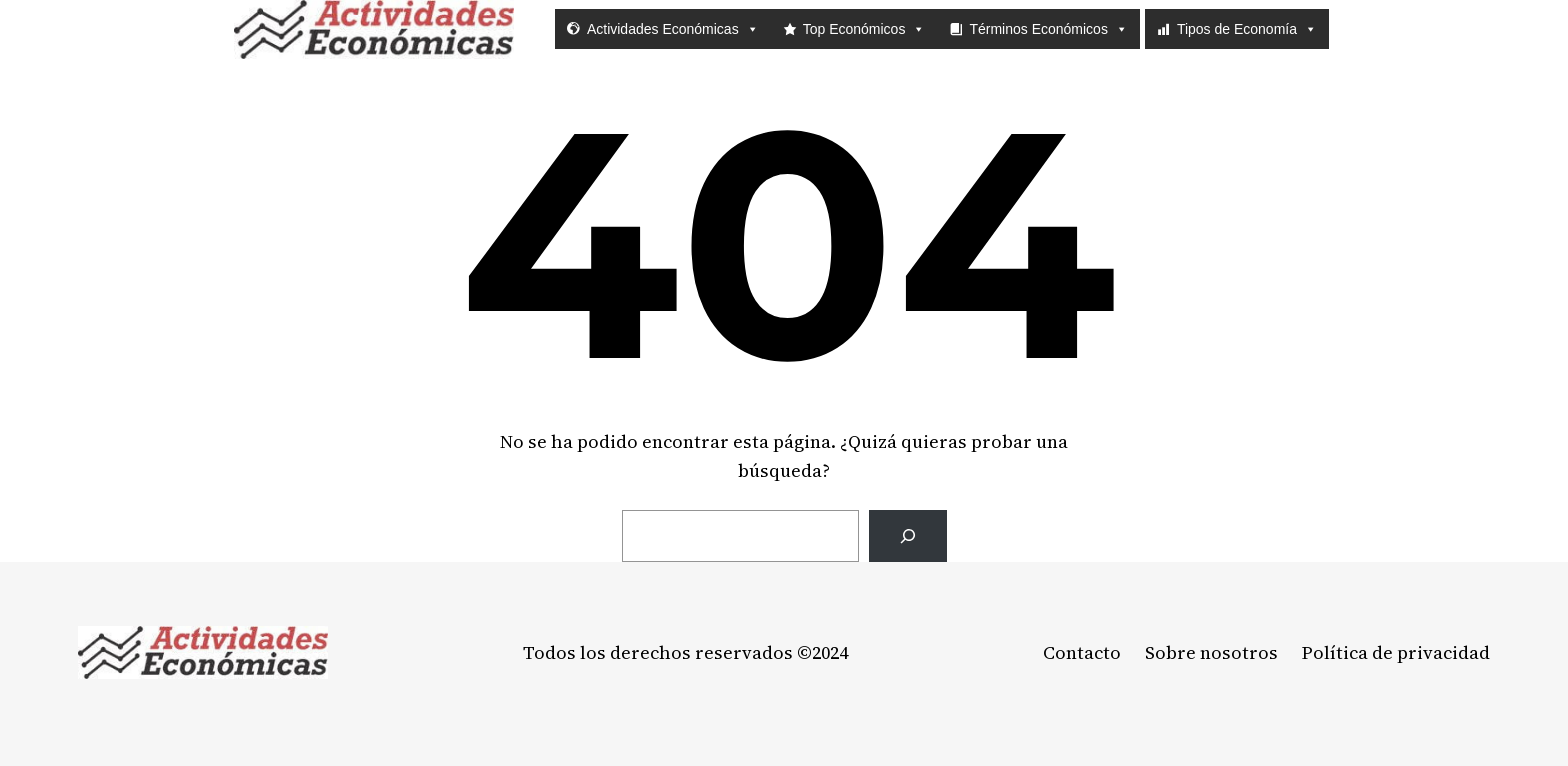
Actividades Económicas (673, 29)
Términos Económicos (1048, 29)
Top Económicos (864, 29)
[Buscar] (907, 536)
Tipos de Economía (1247, 29)
